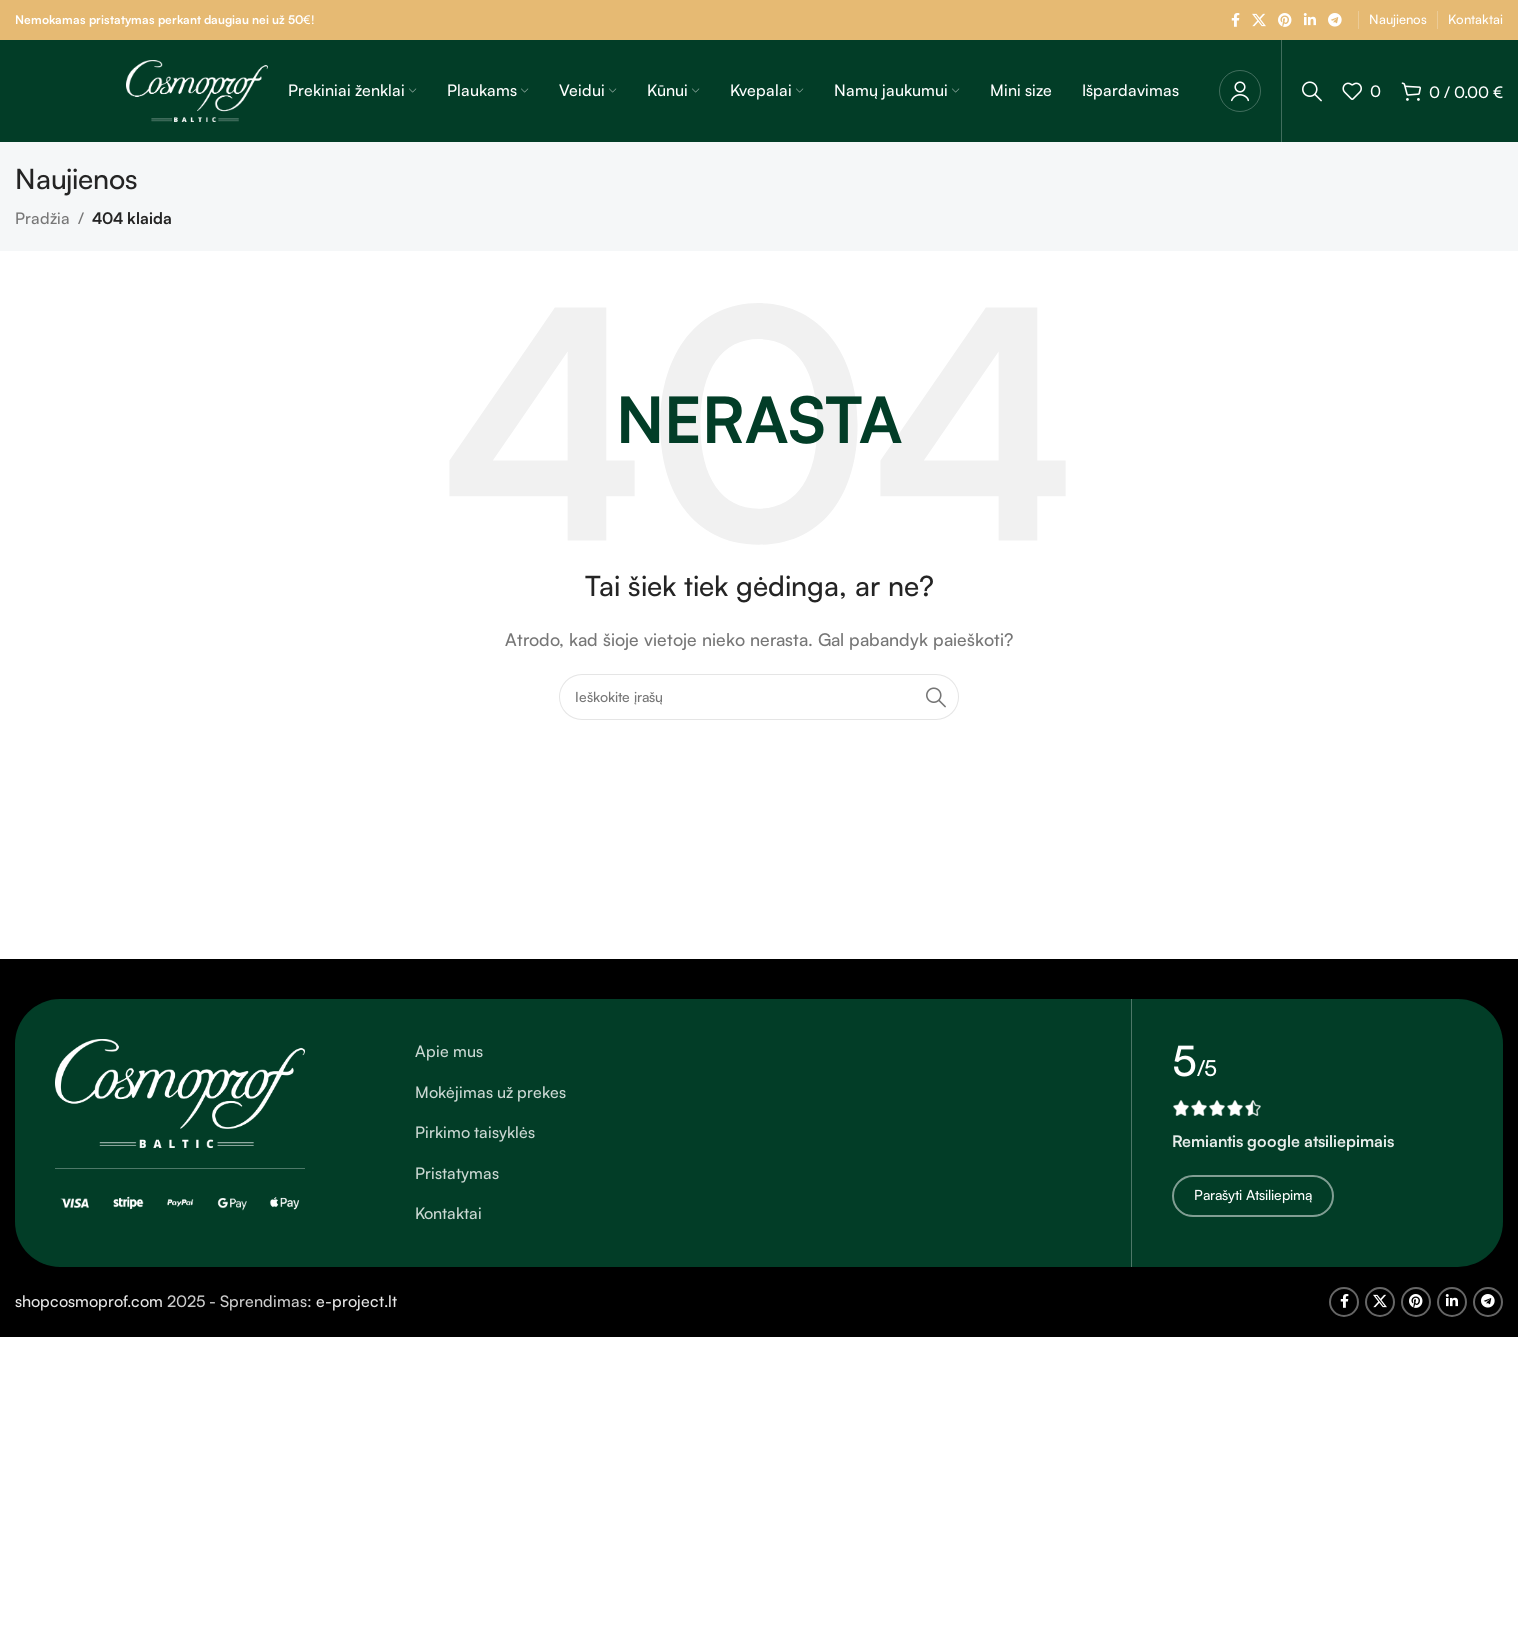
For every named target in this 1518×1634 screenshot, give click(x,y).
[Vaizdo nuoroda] (180, 1091)
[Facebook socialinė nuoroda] (1235, 20)
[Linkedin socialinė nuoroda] (1310, 20)
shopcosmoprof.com (89, 1301)
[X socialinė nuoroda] (1259, 20)
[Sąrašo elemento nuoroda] (753, 1052)
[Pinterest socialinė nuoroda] (1285, 20)
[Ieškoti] (1312, 91)
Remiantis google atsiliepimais (1283, 1141)
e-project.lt (356, 1301)
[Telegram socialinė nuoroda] (1335, 20)
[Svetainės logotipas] (197, 89)
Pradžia (42, 218)
